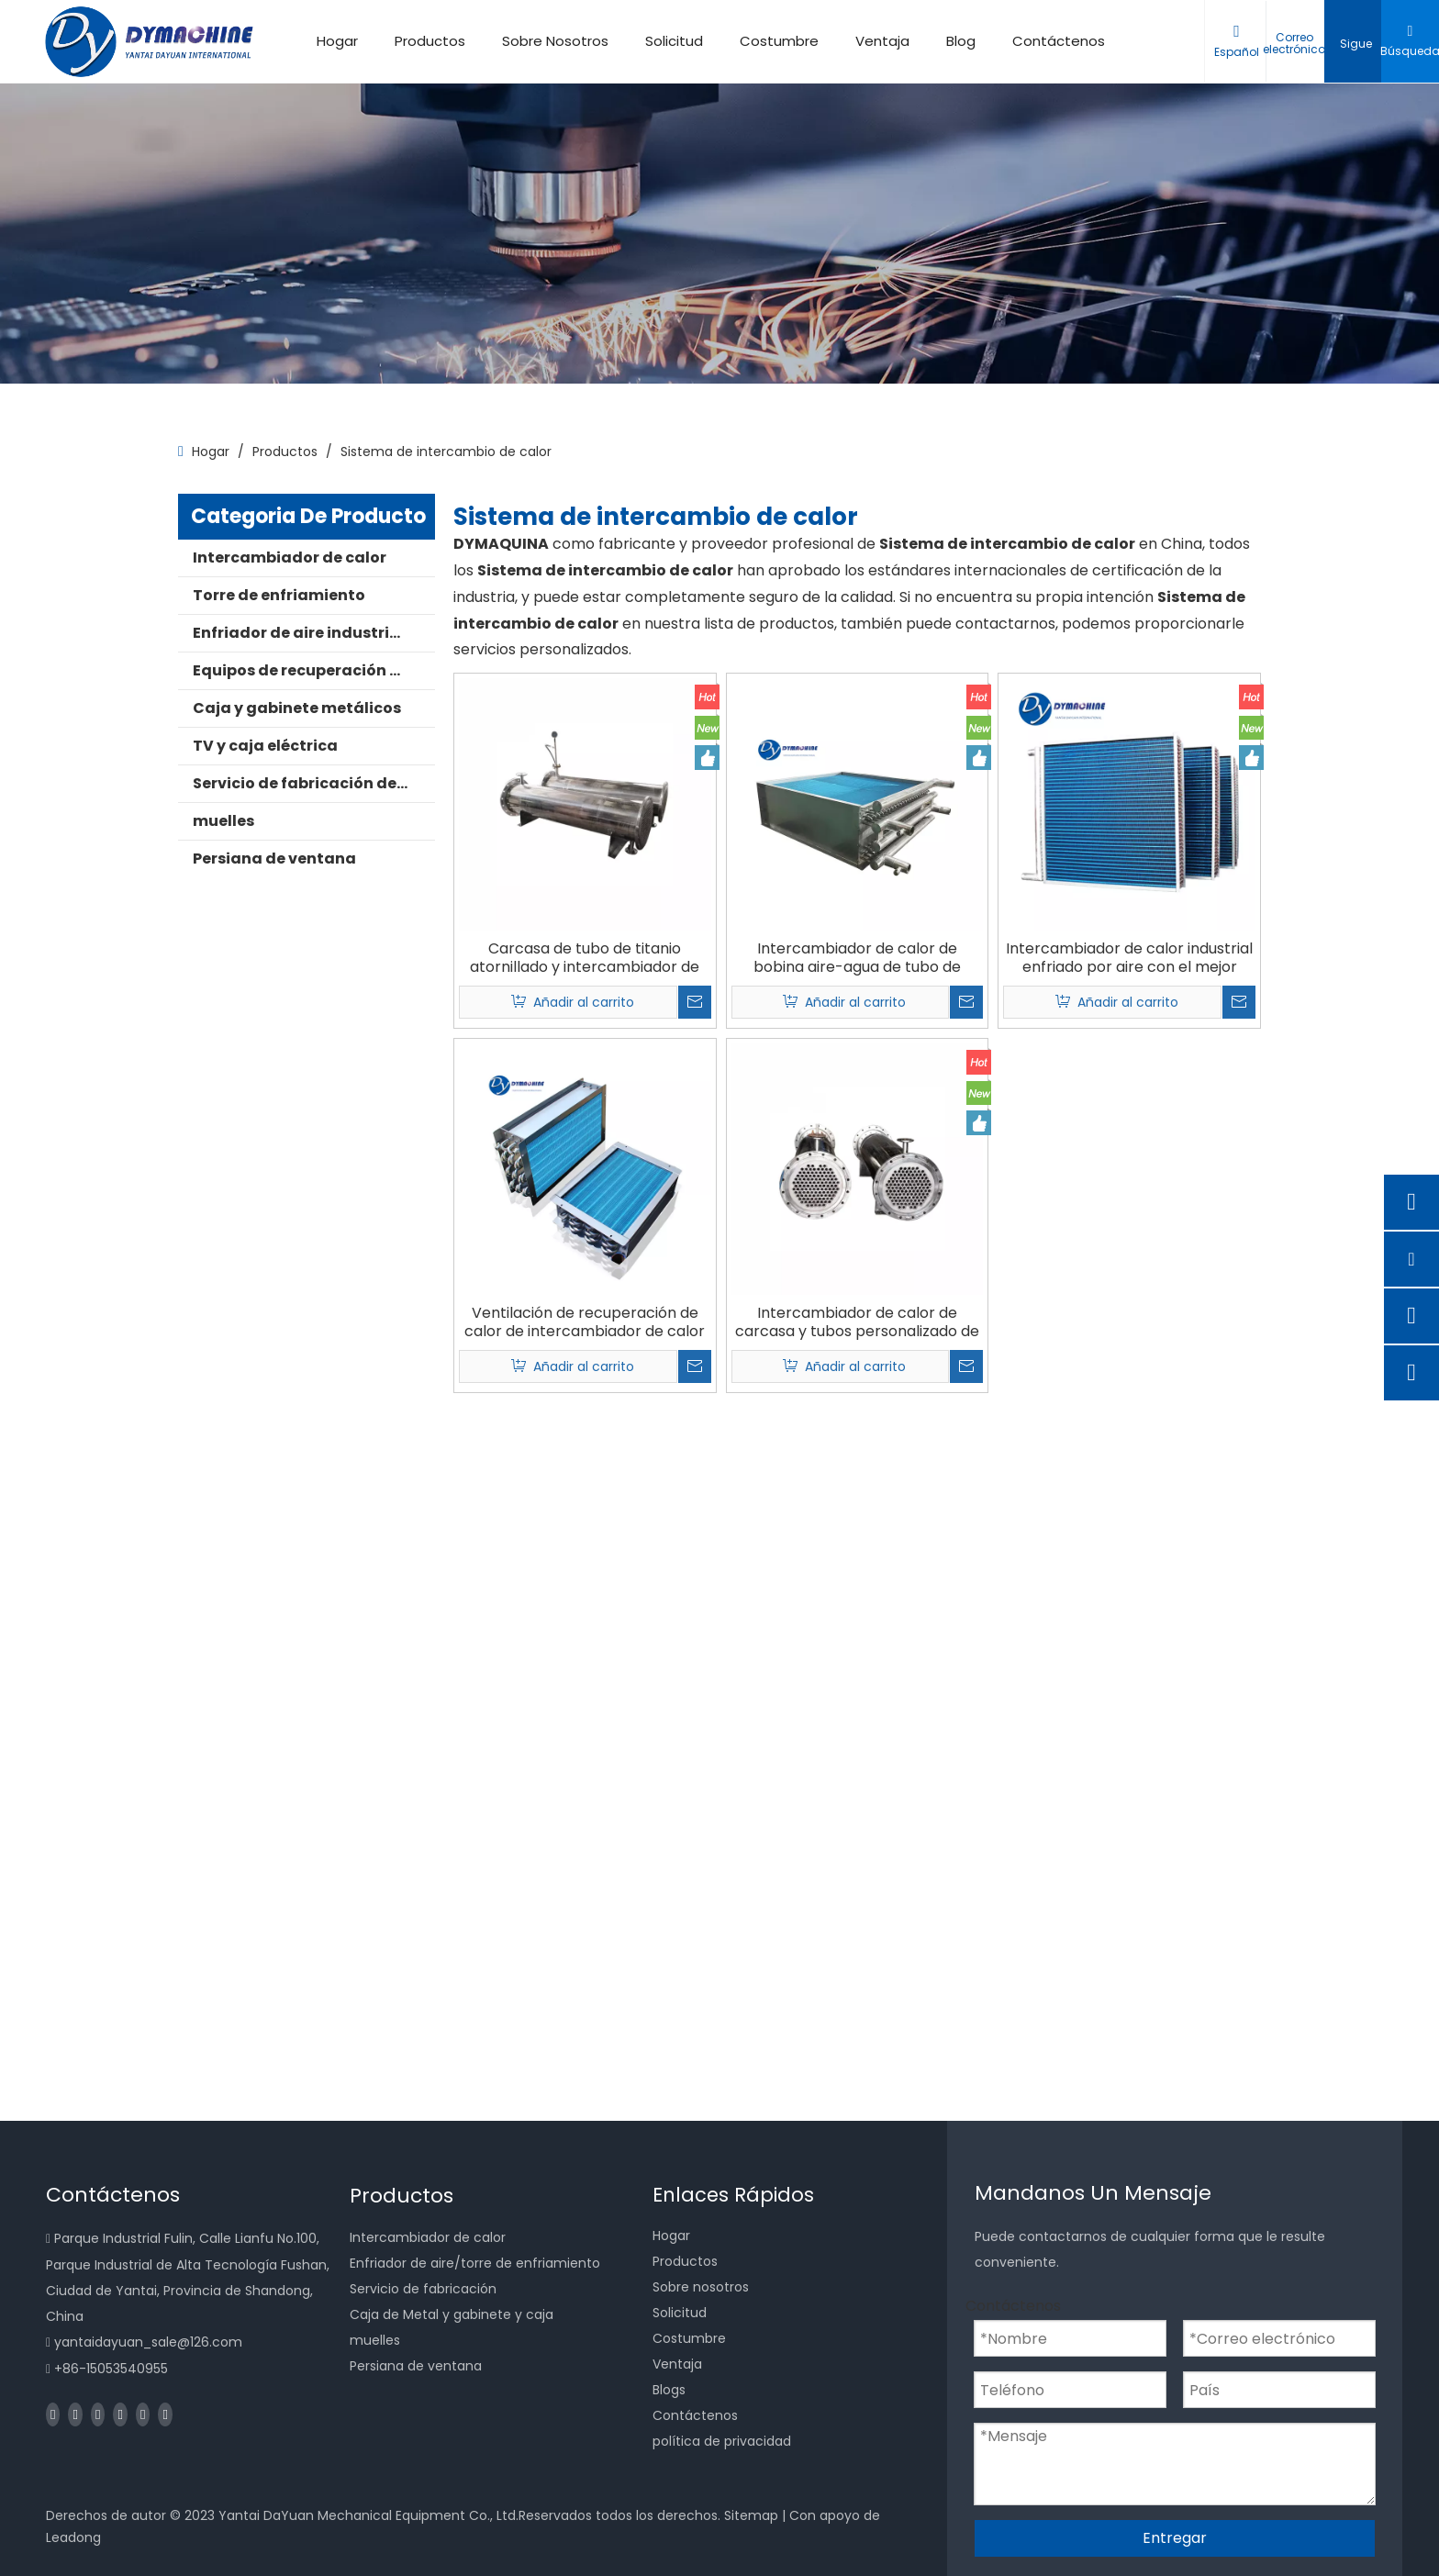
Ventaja (882, 40)
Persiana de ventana (274, 858)
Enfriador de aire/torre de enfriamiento (475, 2263)
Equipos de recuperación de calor (314, 670)
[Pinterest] (165, 2414)
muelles (223, 820)
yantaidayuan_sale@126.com (148, 2342)
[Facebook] (53, 2414)
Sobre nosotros (701, 2287)
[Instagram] (143, 2414)
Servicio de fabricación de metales (314, 783)
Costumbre (779, 40)
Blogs (669, 2390)
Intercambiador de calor (289, 557)
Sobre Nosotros (555, 40)
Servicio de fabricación (423, 2289)
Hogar (337, 40)
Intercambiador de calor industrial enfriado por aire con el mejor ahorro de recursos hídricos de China (1129, 958)
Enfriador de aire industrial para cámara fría (314, 632)
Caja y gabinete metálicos (297, 708)
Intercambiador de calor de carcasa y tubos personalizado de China (857, 1322)
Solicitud (674, 40)
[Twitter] (98, 2414)
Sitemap (751, 2515)
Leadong (73, 2537)
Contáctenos (1058, 40)
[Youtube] (120, 2414)
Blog (961, 40)
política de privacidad (722, 2441)
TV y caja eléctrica (265, 745)
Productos (430, 40)
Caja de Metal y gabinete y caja (451, 2314)
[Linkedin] (75, 2414)
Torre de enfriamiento (279, 595)
